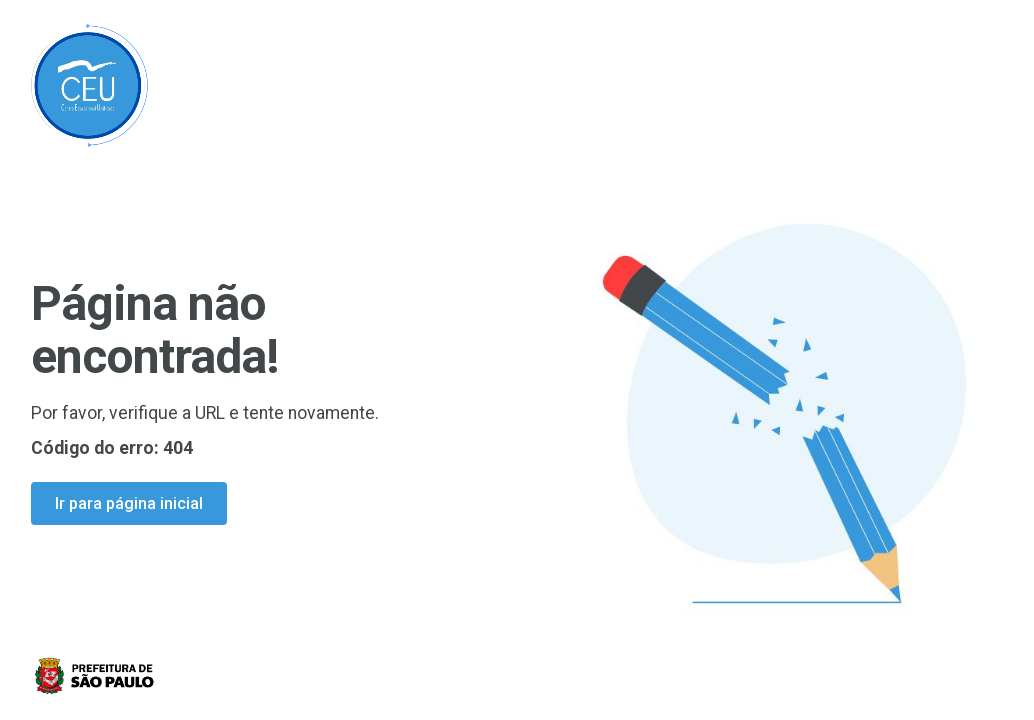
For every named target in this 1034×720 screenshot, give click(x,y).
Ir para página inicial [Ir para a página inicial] (129, 503)
